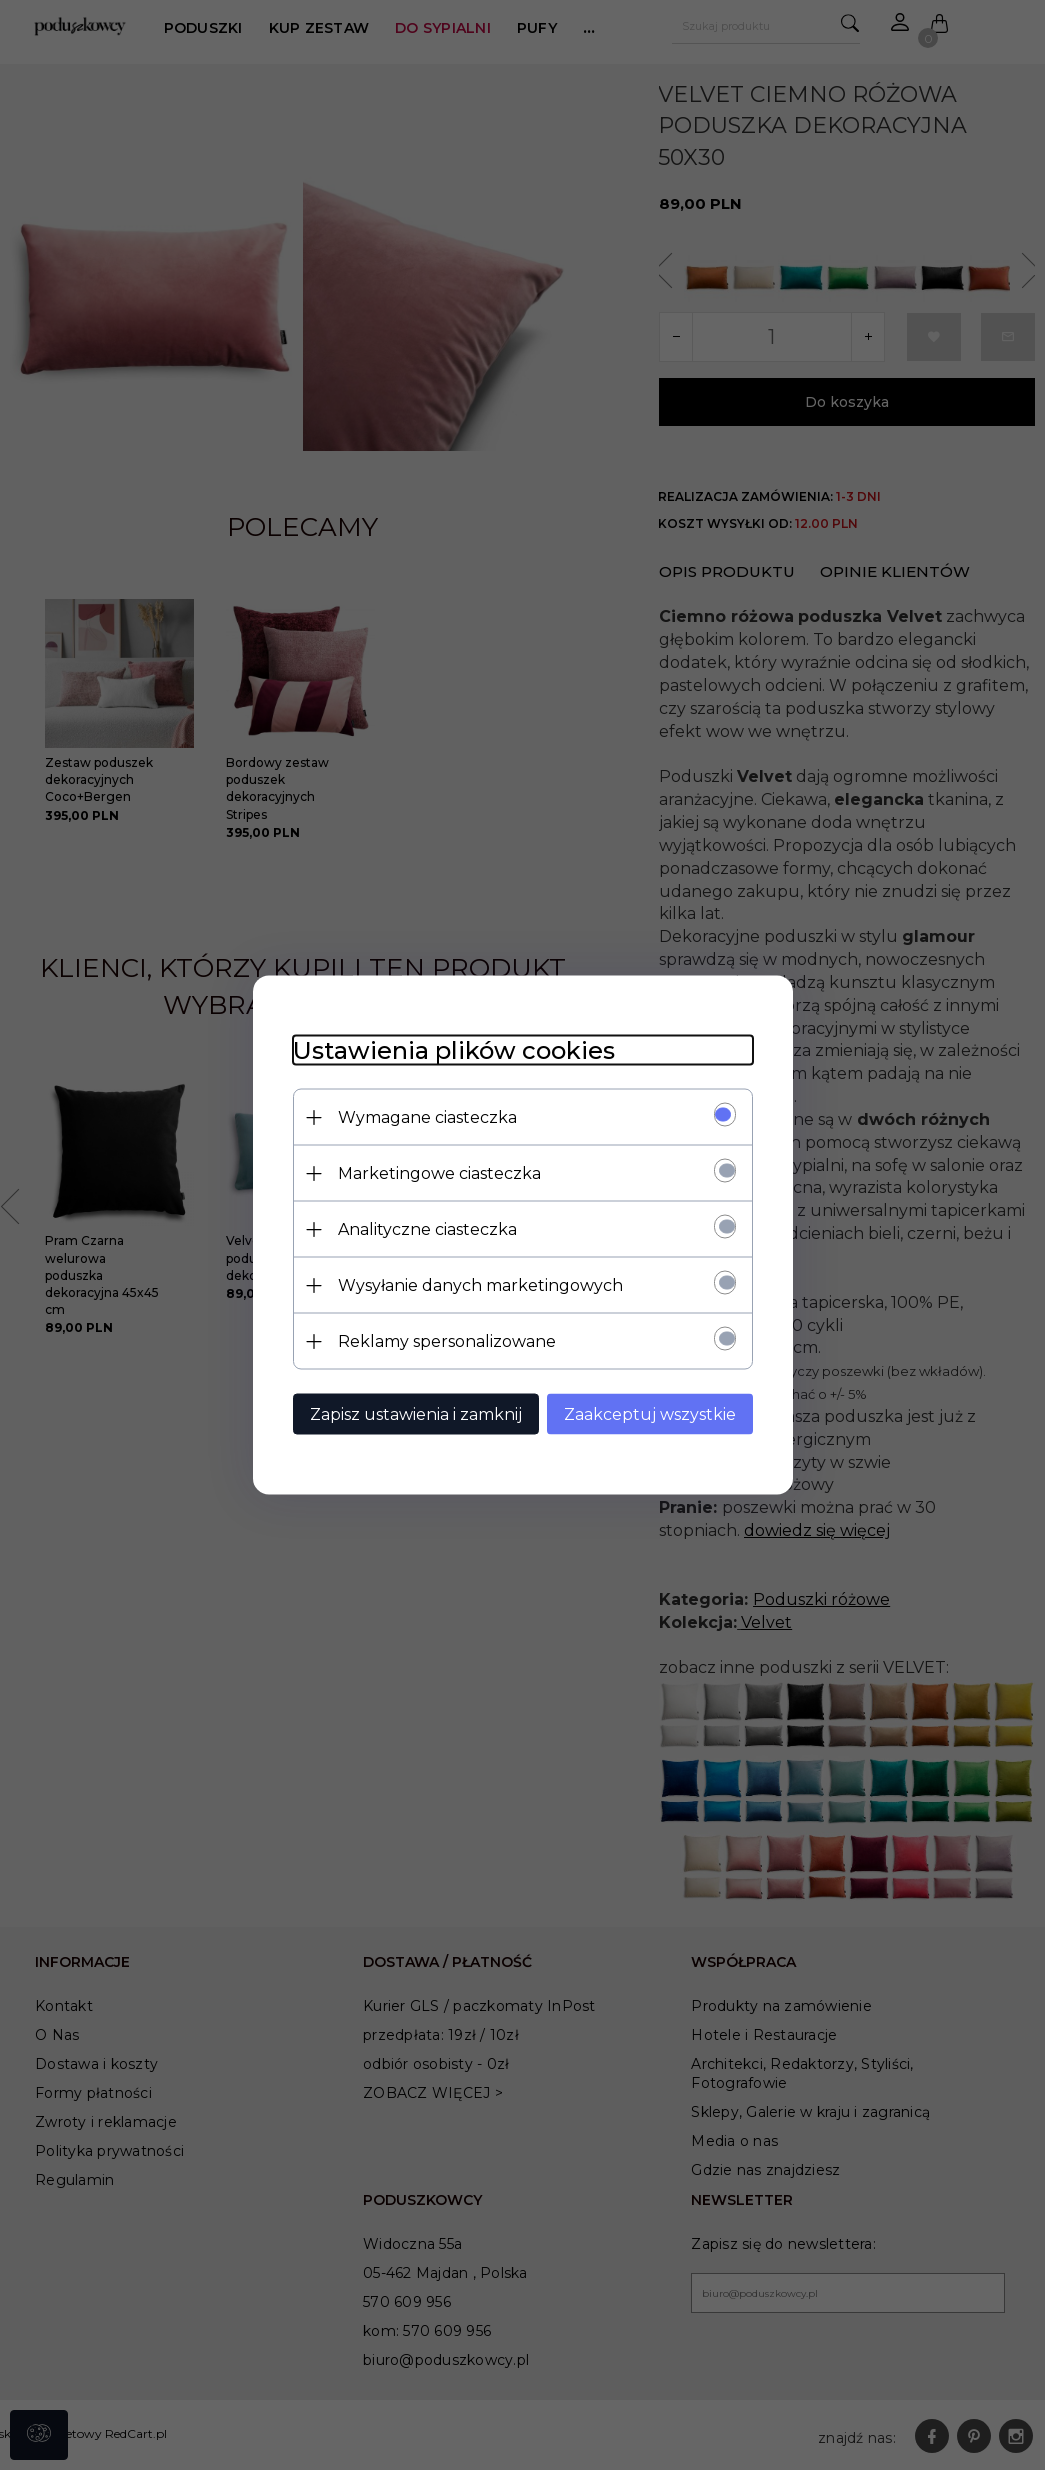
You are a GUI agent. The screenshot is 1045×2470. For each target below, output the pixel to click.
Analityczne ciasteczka (427, 1229)
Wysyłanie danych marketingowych (480, 1285)
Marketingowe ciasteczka (439, 1173)
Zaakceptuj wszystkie (650, 1414)
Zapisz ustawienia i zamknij (416, 1414)
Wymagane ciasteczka (427, 1117)
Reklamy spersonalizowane (447, 1341)
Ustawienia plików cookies (454, 1050)
